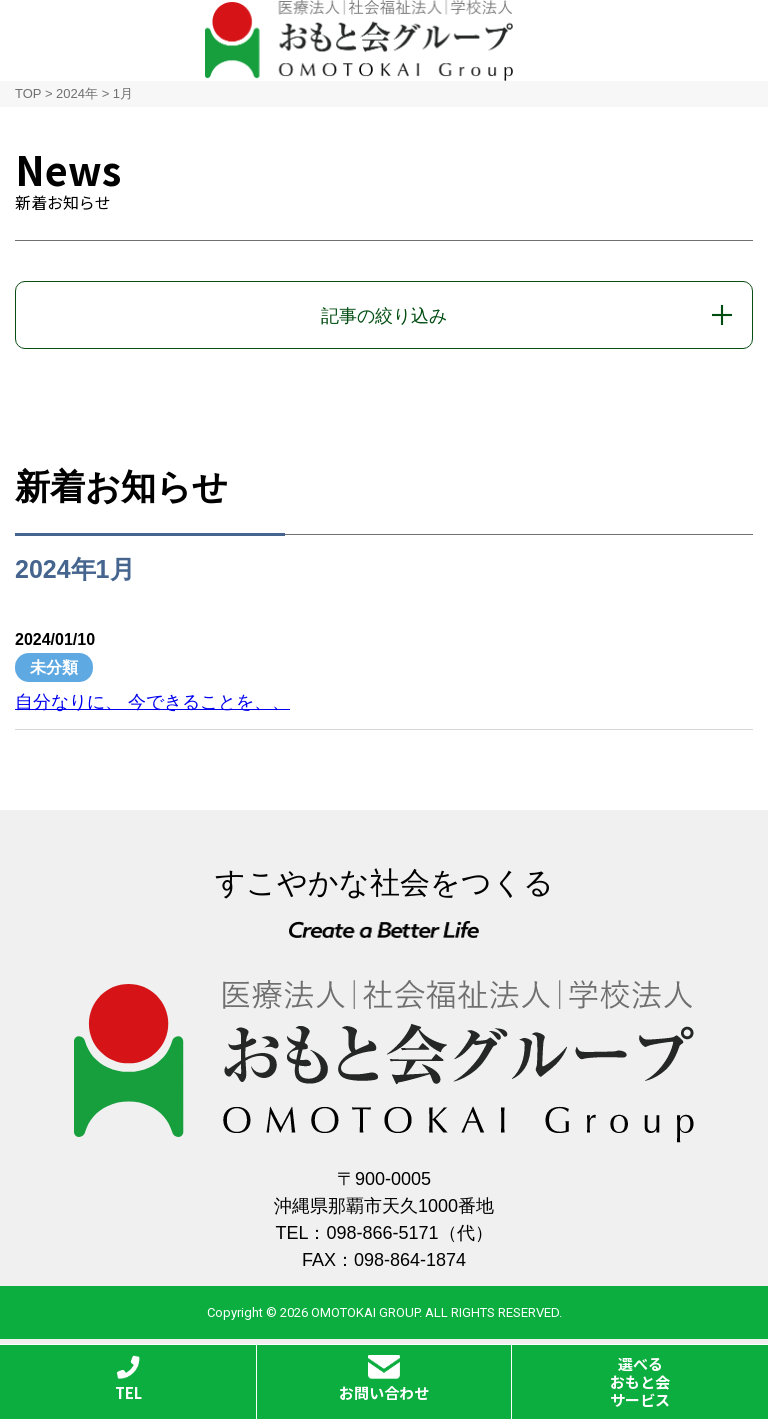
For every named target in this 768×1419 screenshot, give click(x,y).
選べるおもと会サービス (640, 1381)
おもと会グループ (359, 40)
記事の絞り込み (384, 316)
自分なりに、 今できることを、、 (152, 702)
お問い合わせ (384, 1379)
